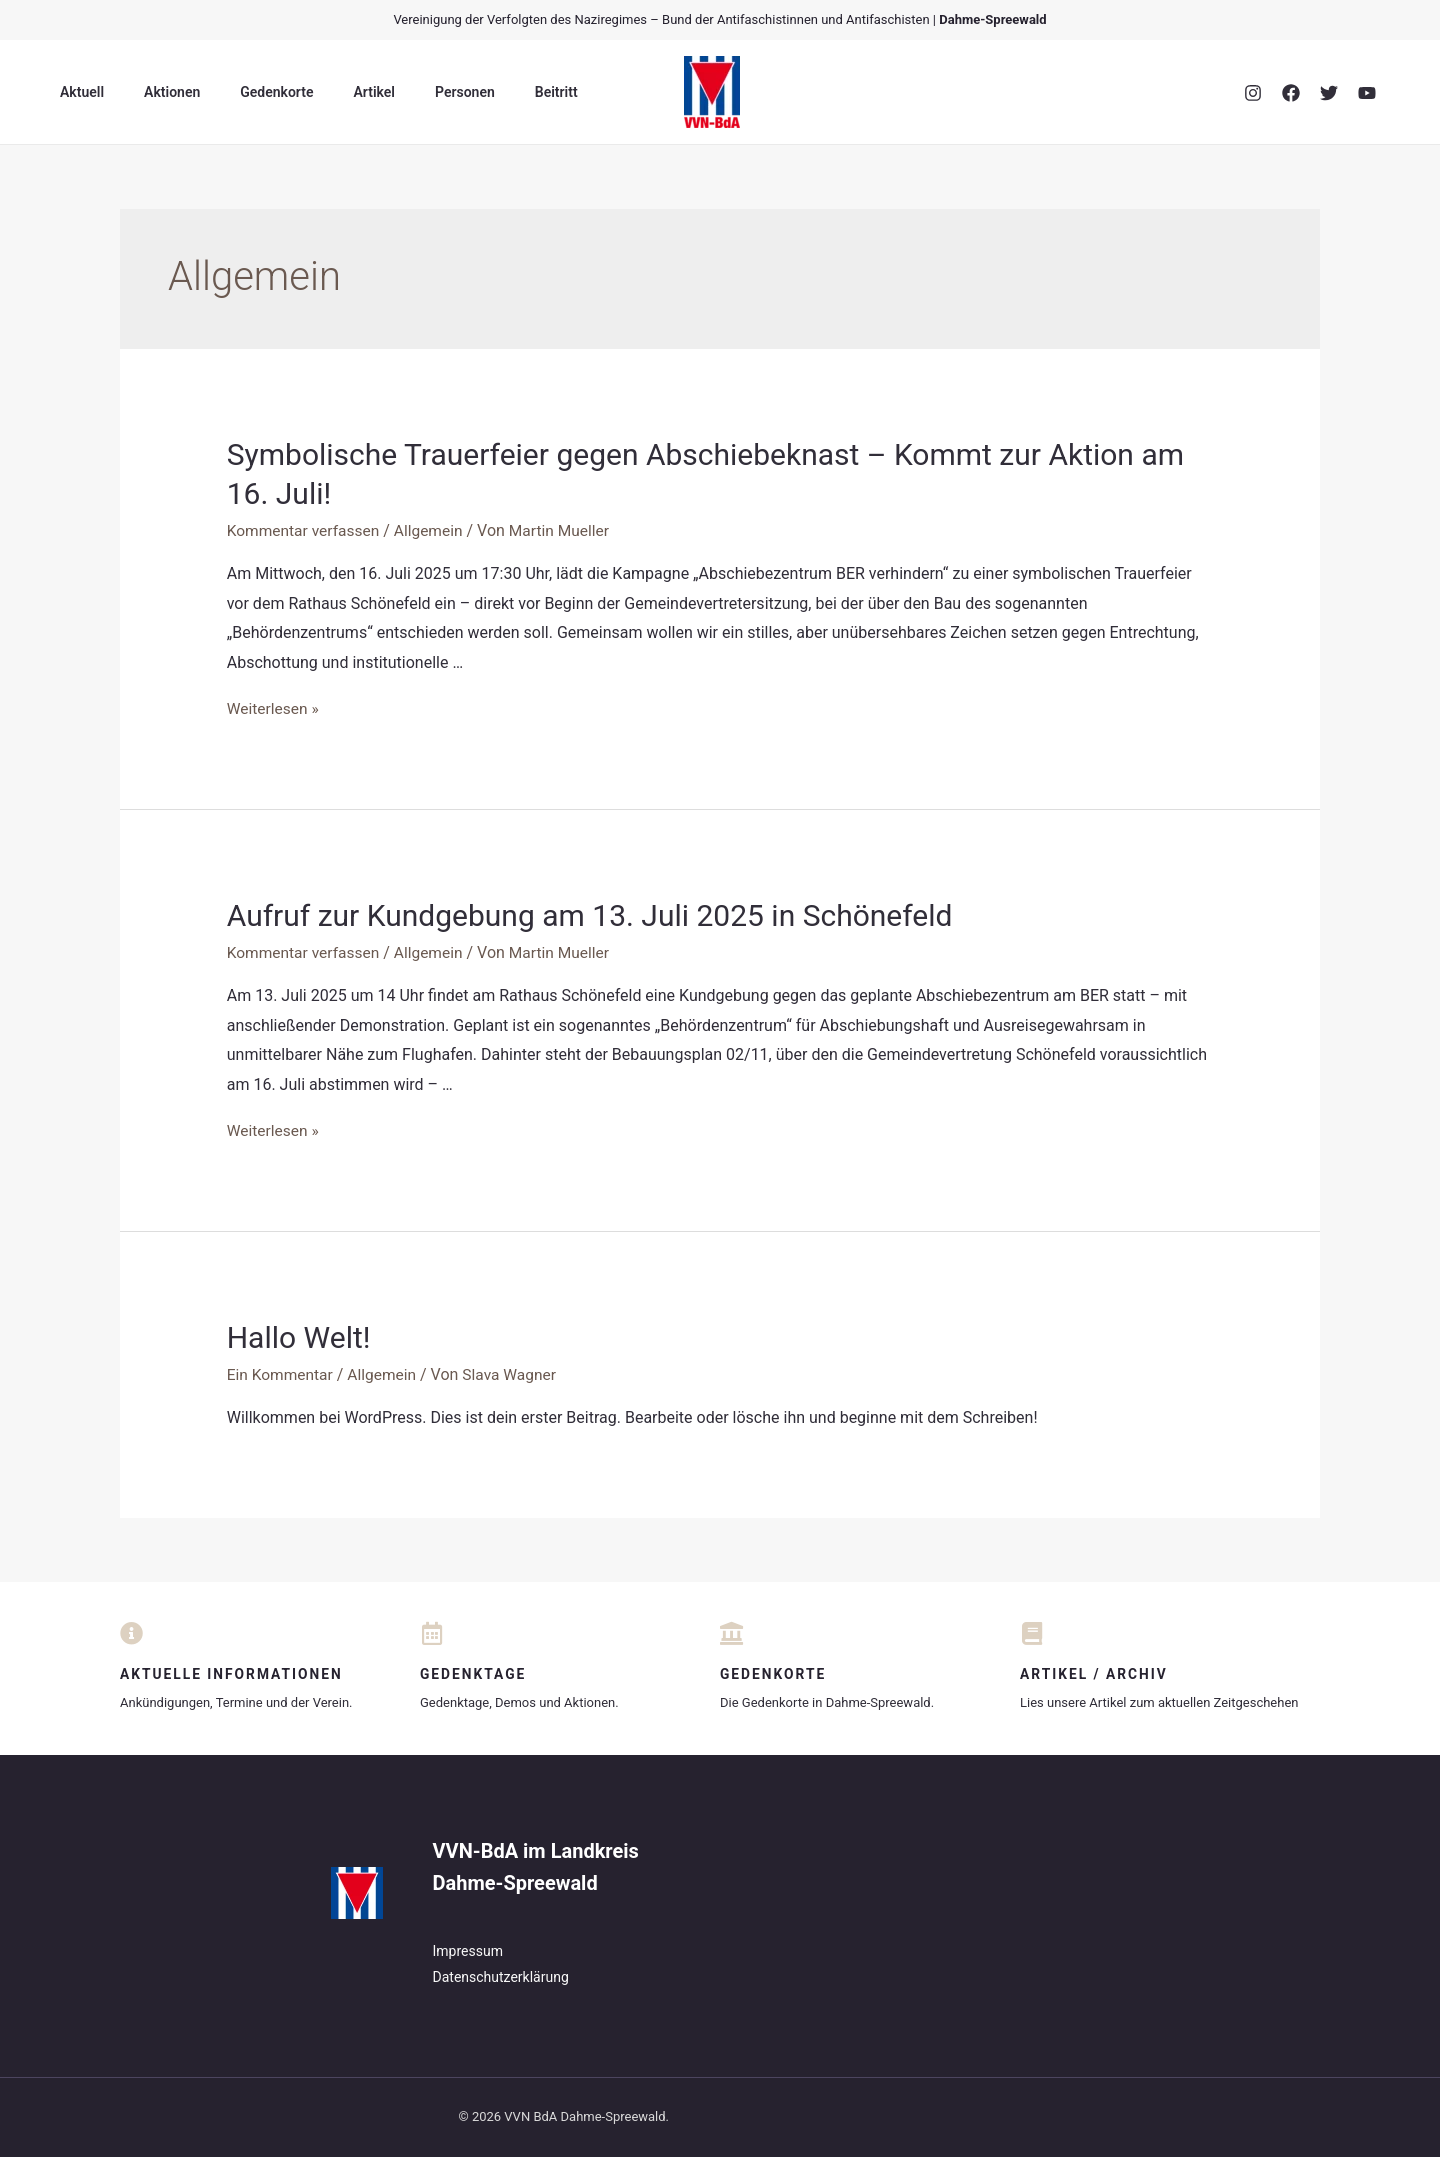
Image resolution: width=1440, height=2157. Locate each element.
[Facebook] (1291, 93)
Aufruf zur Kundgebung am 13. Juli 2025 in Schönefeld (590, 915)
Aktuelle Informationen (233, 1674)
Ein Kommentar (281, 1374)
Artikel (332, 92)
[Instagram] (1253, 93)
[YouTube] (1367, 93)
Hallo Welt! (299, 1337)
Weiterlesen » (274, 707)
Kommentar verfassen (305, 530)
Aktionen (154, 92)
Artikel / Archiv (1095, 1674)
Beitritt (490, 92)
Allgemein (434, 530)
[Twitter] (1329, 93)
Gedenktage (474, 1674)
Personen (411, 92)
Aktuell (76, 92)
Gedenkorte (246, 92)
